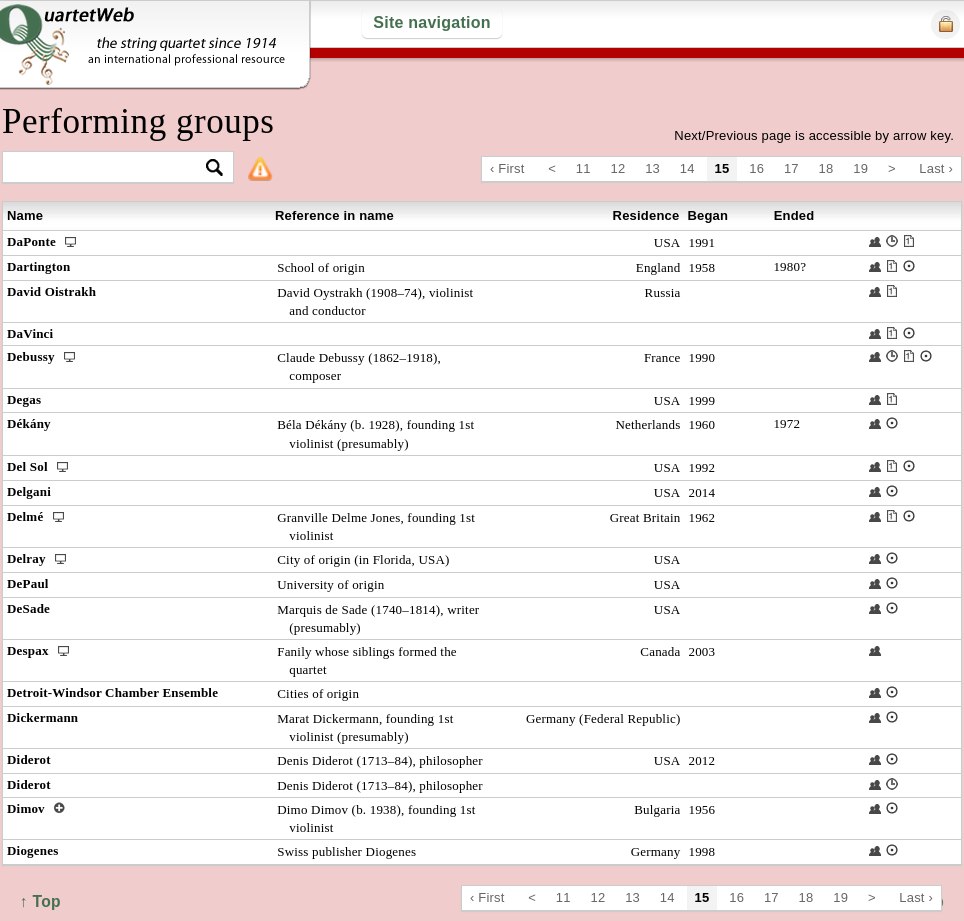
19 (860, 168)
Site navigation (431, 22)
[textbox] (109, 168)
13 (652, 168)
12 (618, 168)
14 (687, 168)
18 (826, 168)
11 (583, 168)
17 (791, 168)
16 (756, 168)
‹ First (507, 168)
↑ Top (40, 901)
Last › (936, 168)
